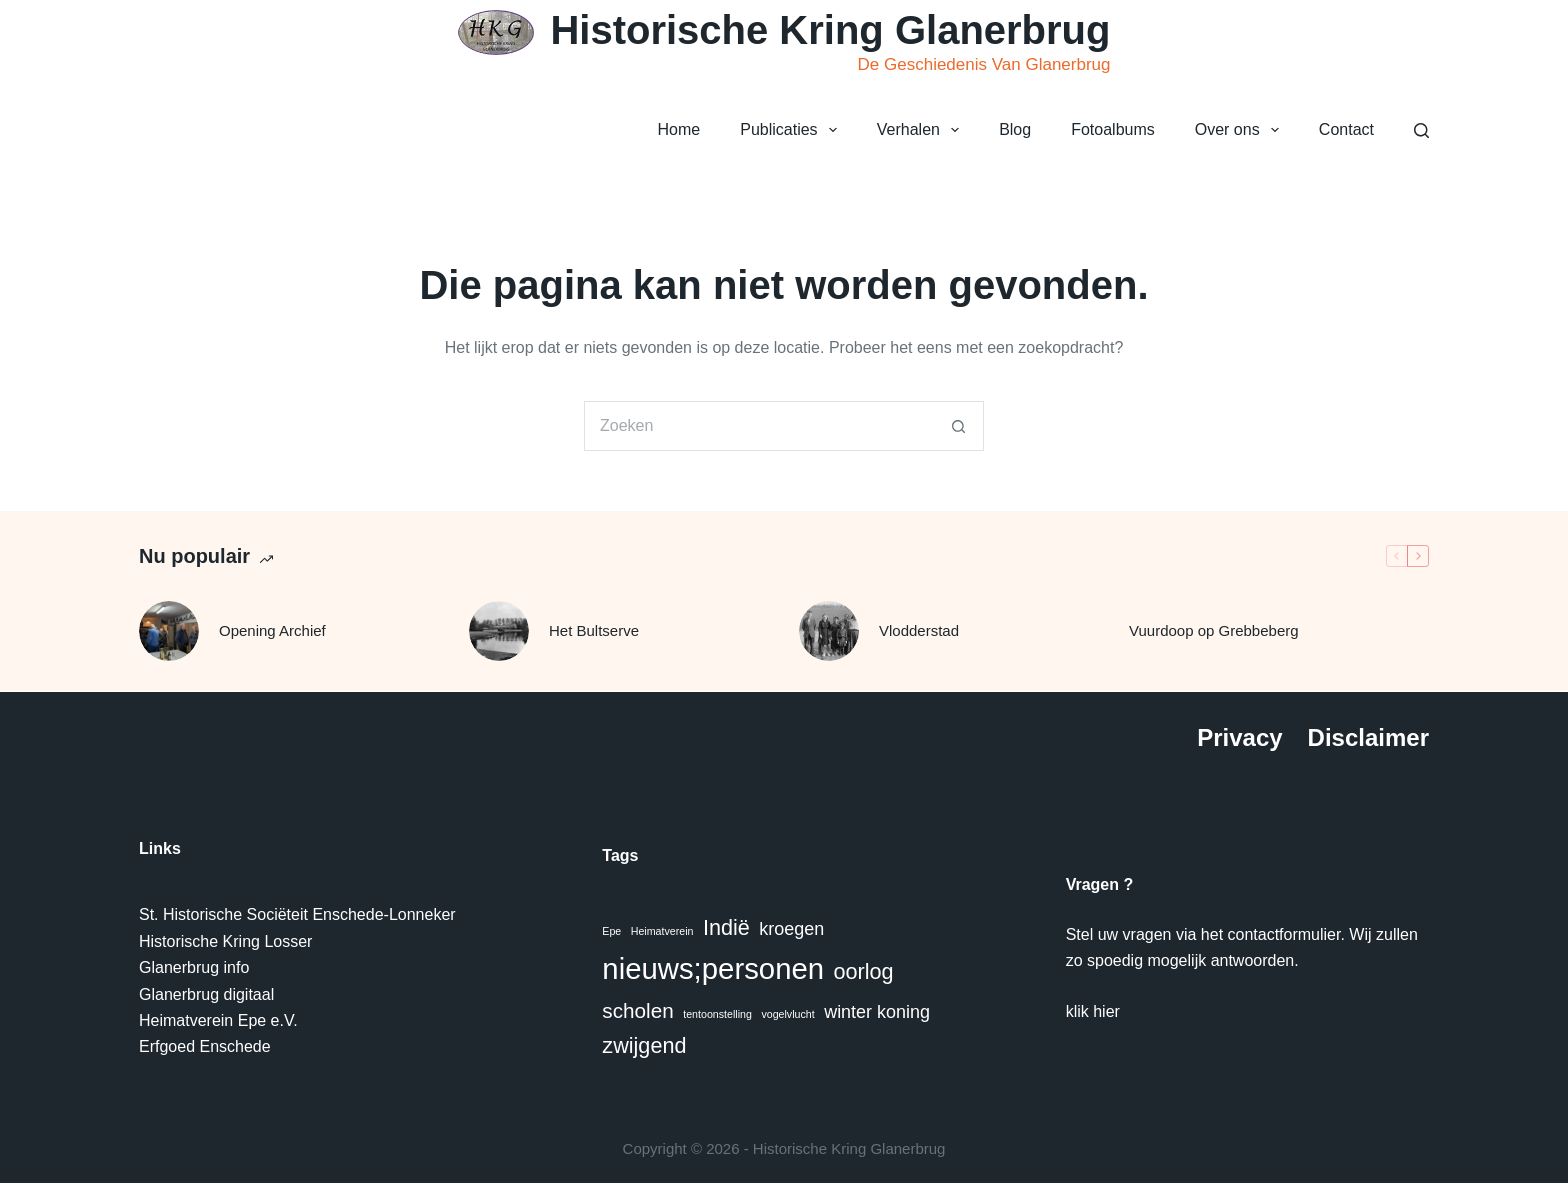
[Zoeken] (1421, 130)
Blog (1015, 129)
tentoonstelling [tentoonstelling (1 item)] (717, 1014)
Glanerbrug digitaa (205, 994)
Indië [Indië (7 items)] (726, 927)
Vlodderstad (919, 630)
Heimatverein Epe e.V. (218, 1020)
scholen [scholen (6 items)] (637, 1010)
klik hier (1093, 1011)
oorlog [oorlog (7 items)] (864, 971)
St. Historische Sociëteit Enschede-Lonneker (297, 914)
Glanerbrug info (194, 967)
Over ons (1241, 130)
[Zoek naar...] (759, 426)
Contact (1346, 129)
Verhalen (922, 130)
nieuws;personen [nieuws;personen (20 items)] (713, 968)
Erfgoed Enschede (205, 1046)
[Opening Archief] (169, 631)
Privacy (1239, 737)
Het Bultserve (594, 630)
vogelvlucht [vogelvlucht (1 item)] (787, 1014)
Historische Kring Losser (225, 941)
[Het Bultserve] (499, 631)
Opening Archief (272, 630)
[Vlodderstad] (829, 631)
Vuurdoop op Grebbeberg (1214, 630)
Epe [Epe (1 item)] (611, 931)
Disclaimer (1368, 737)
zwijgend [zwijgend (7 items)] (644, 1045)
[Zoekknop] (959, 426)
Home (679, 129)
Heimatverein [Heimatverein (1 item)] (662, 931)
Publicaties (792, 130)
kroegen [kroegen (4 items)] (791, 929)
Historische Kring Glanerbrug (830, 30)
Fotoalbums (1113, 129)
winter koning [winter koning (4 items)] (877, 1012)
